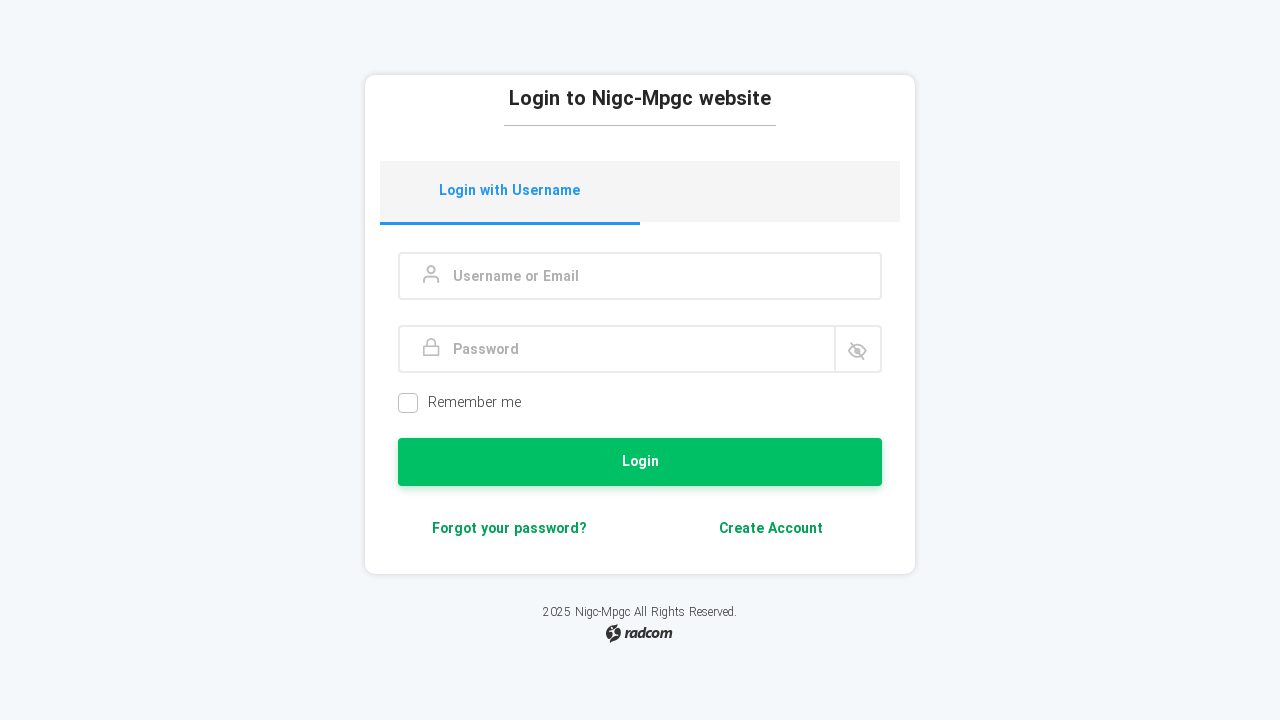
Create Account (771, 529)
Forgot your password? (509, 529)
